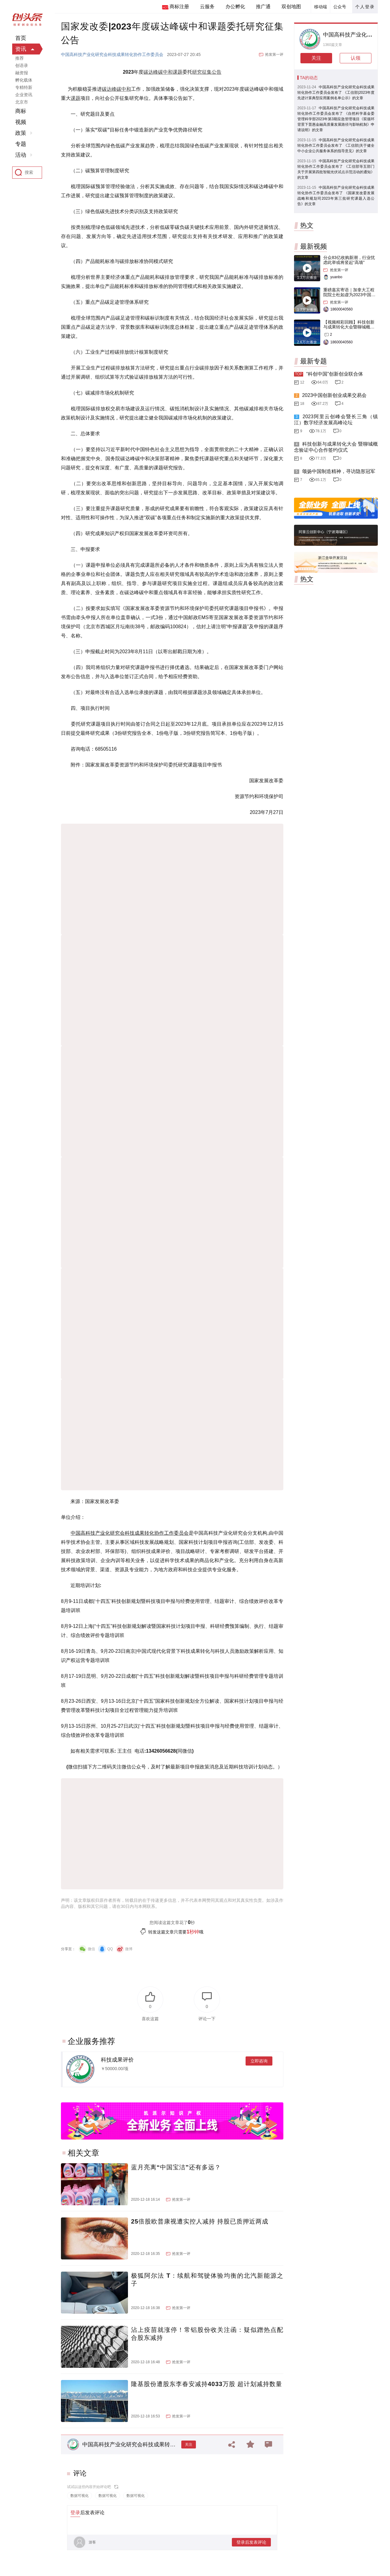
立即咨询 (259, 2061)
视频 (20, 122)
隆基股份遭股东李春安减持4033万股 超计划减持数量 (206, 2384)
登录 (75, 2512)
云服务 (207, 6)
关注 (188, 2444)
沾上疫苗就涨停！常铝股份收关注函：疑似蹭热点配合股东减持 (207, 2333)
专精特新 (23, 87)
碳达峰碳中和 (158, 72)
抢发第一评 (274, 54)
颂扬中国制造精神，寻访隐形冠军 (338, 471)
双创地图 (291, 6)
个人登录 (365, 6)
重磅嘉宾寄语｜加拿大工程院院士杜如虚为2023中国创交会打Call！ (349, 294)
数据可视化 (79, 2496)
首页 (20, 38)
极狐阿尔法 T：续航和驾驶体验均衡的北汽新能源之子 (207, 2279)
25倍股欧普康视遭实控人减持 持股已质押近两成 (199, 2221)
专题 (20, 144)
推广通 (263, 6)
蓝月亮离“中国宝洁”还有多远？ (176, 2167)
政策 (20, 133)
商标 (20, 111)
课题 (178, 72)
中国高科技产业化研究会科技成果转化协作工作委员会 (112, 54)
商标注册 (179, 6)
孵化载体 (23, 80)
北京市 (21, 102)
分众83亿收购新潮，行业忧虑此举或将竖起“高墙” (349, 260)
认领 (355, 58)
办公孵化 (235, 6)
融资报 (21, 72)
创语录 (21, 65)
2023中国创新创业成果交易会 (334, 395)
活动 (20, 155)
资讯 (20, 49)
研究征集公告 (207, 72)
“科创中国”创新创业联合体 (334, 374)
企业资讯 (23, 94)
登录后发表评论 (251, 2542)
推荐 (19, 58)
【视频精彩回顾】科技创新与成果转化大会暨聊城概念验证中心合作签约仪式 (348, 327)
